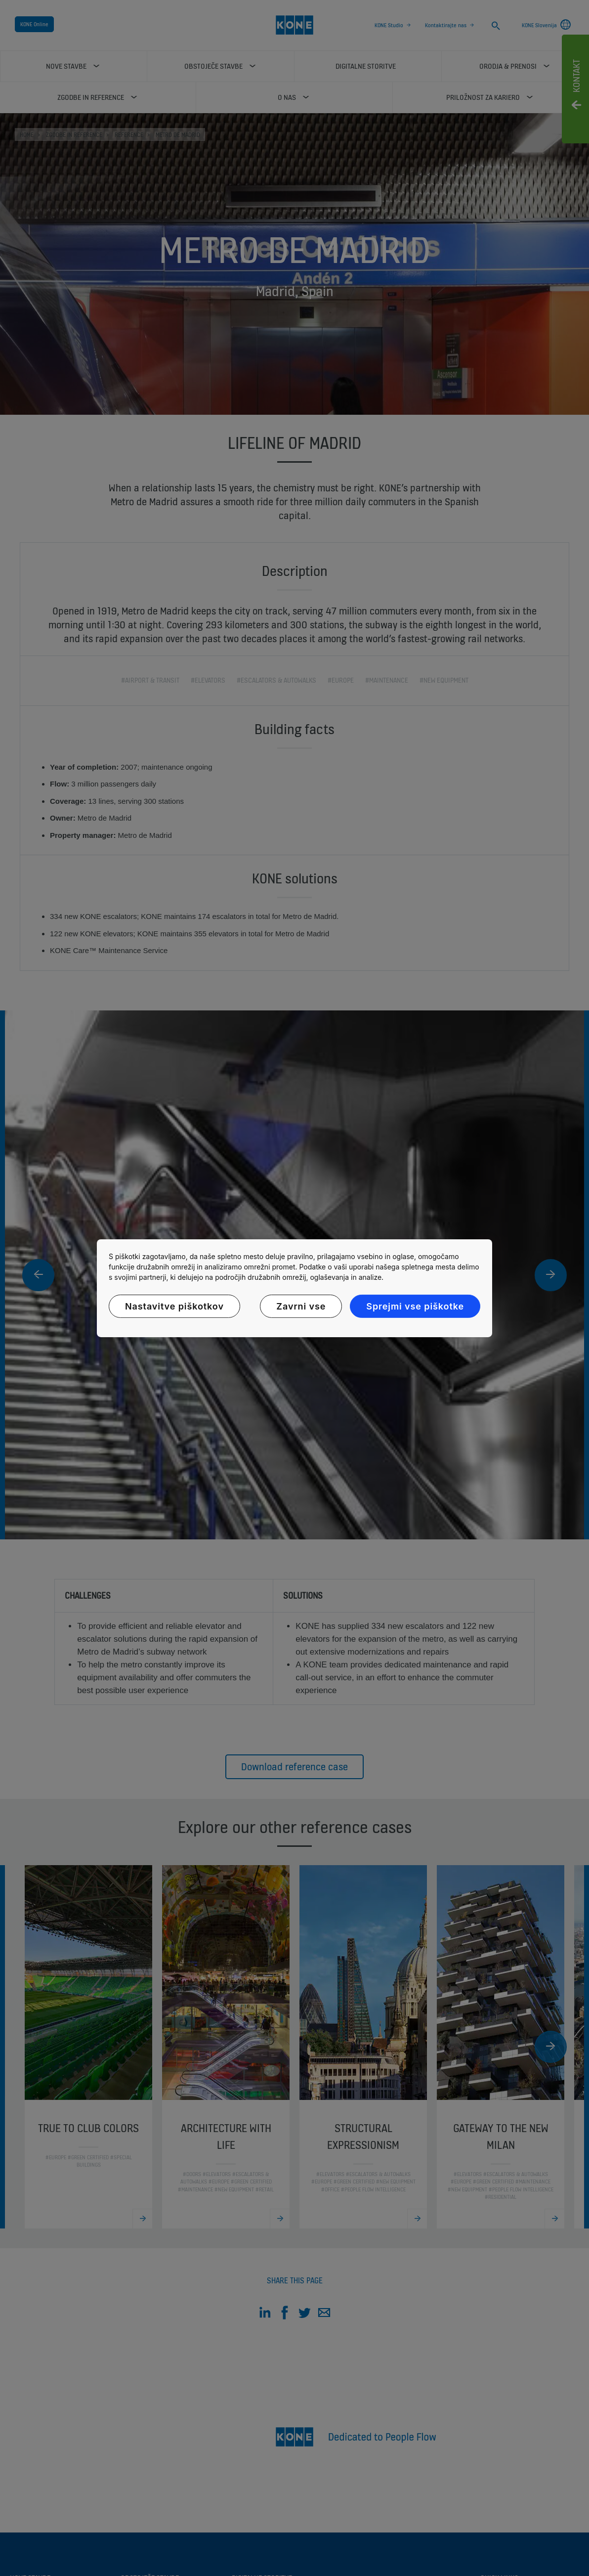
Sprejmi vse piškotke (415, 1306)
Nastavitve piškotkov (174, 1306)
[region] (294, 1288)
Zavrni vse (301, 1306)
